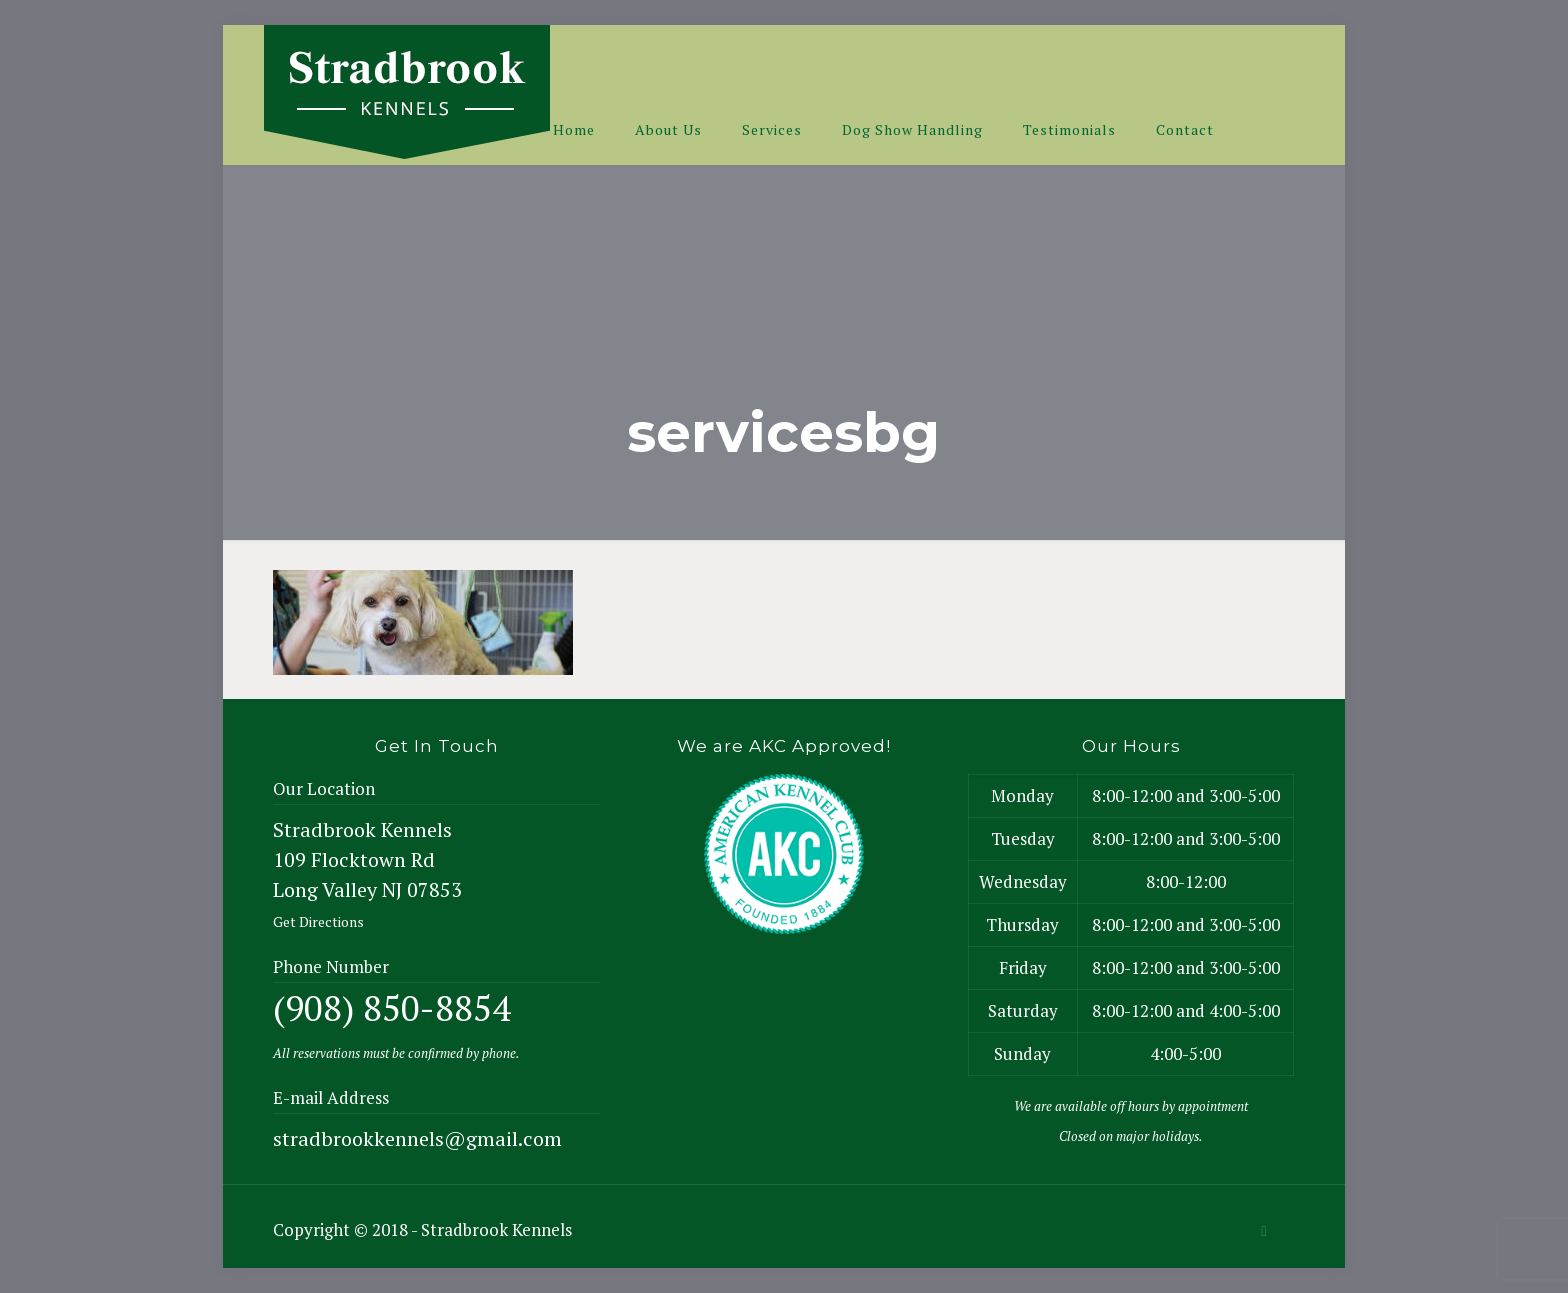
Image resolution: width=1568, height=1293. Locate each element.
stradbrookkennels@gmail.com (417, 1138)
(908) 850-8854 (392, 1008)
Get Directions (318, 921)
